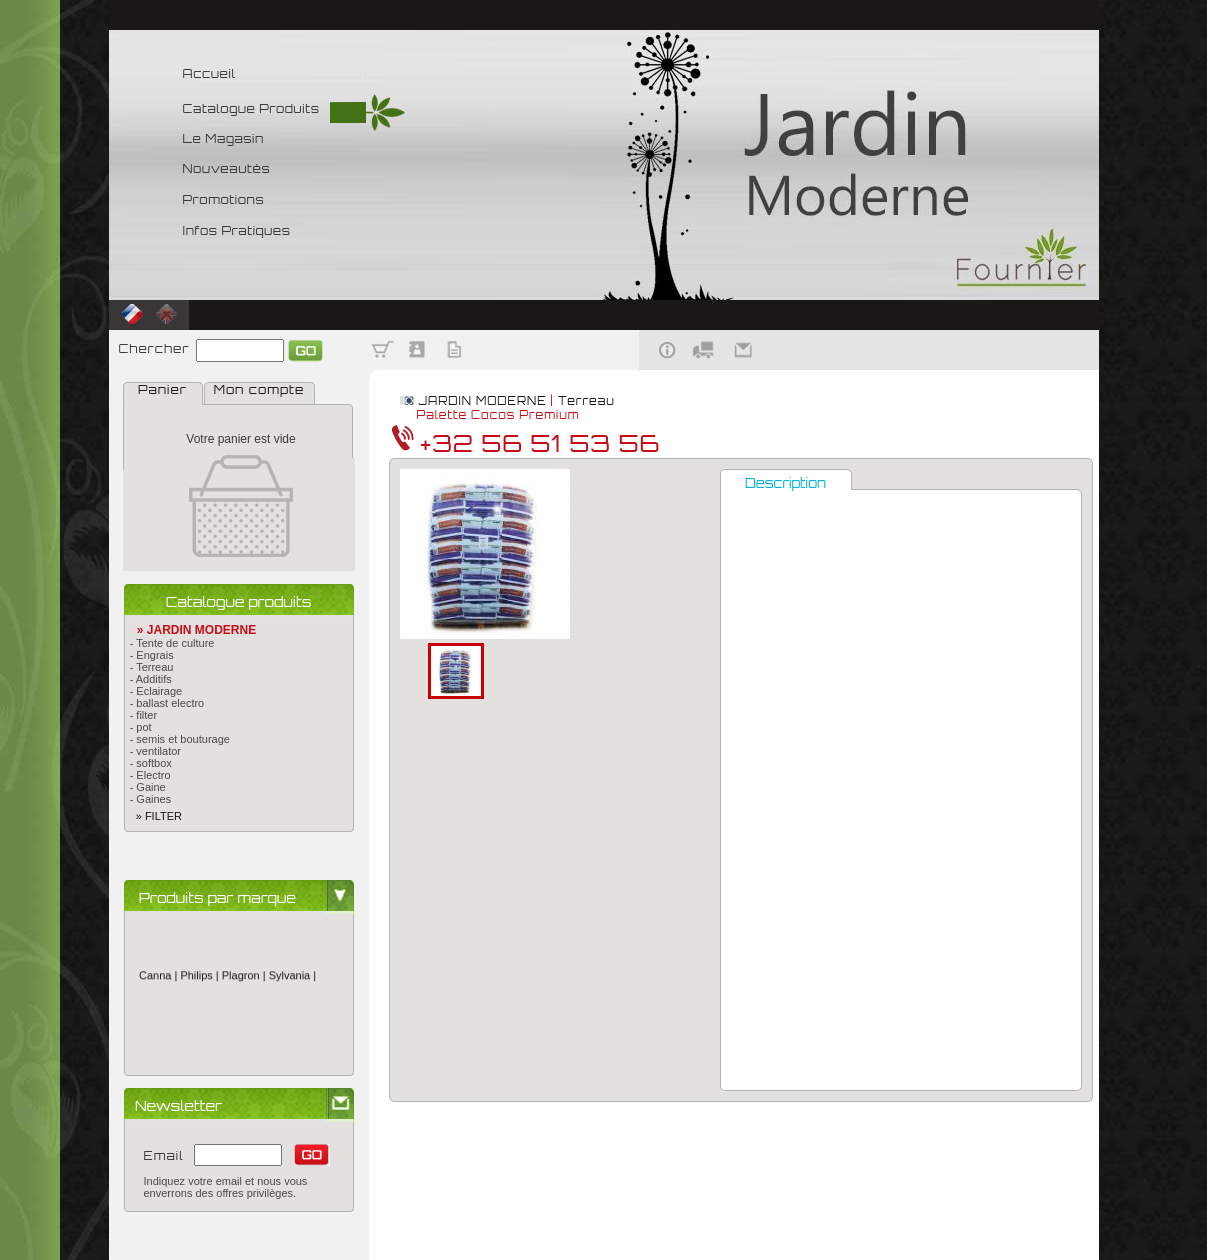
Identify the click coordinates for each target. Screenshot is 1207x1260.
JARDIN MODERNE (482, 401)
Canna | (159, 979)
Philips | (200, 979)
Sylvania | (292, 979)
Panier (162, 389)
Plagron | (244, 979)
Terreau (586, 401)
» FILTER (153, 816)
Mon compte (259, 389)
